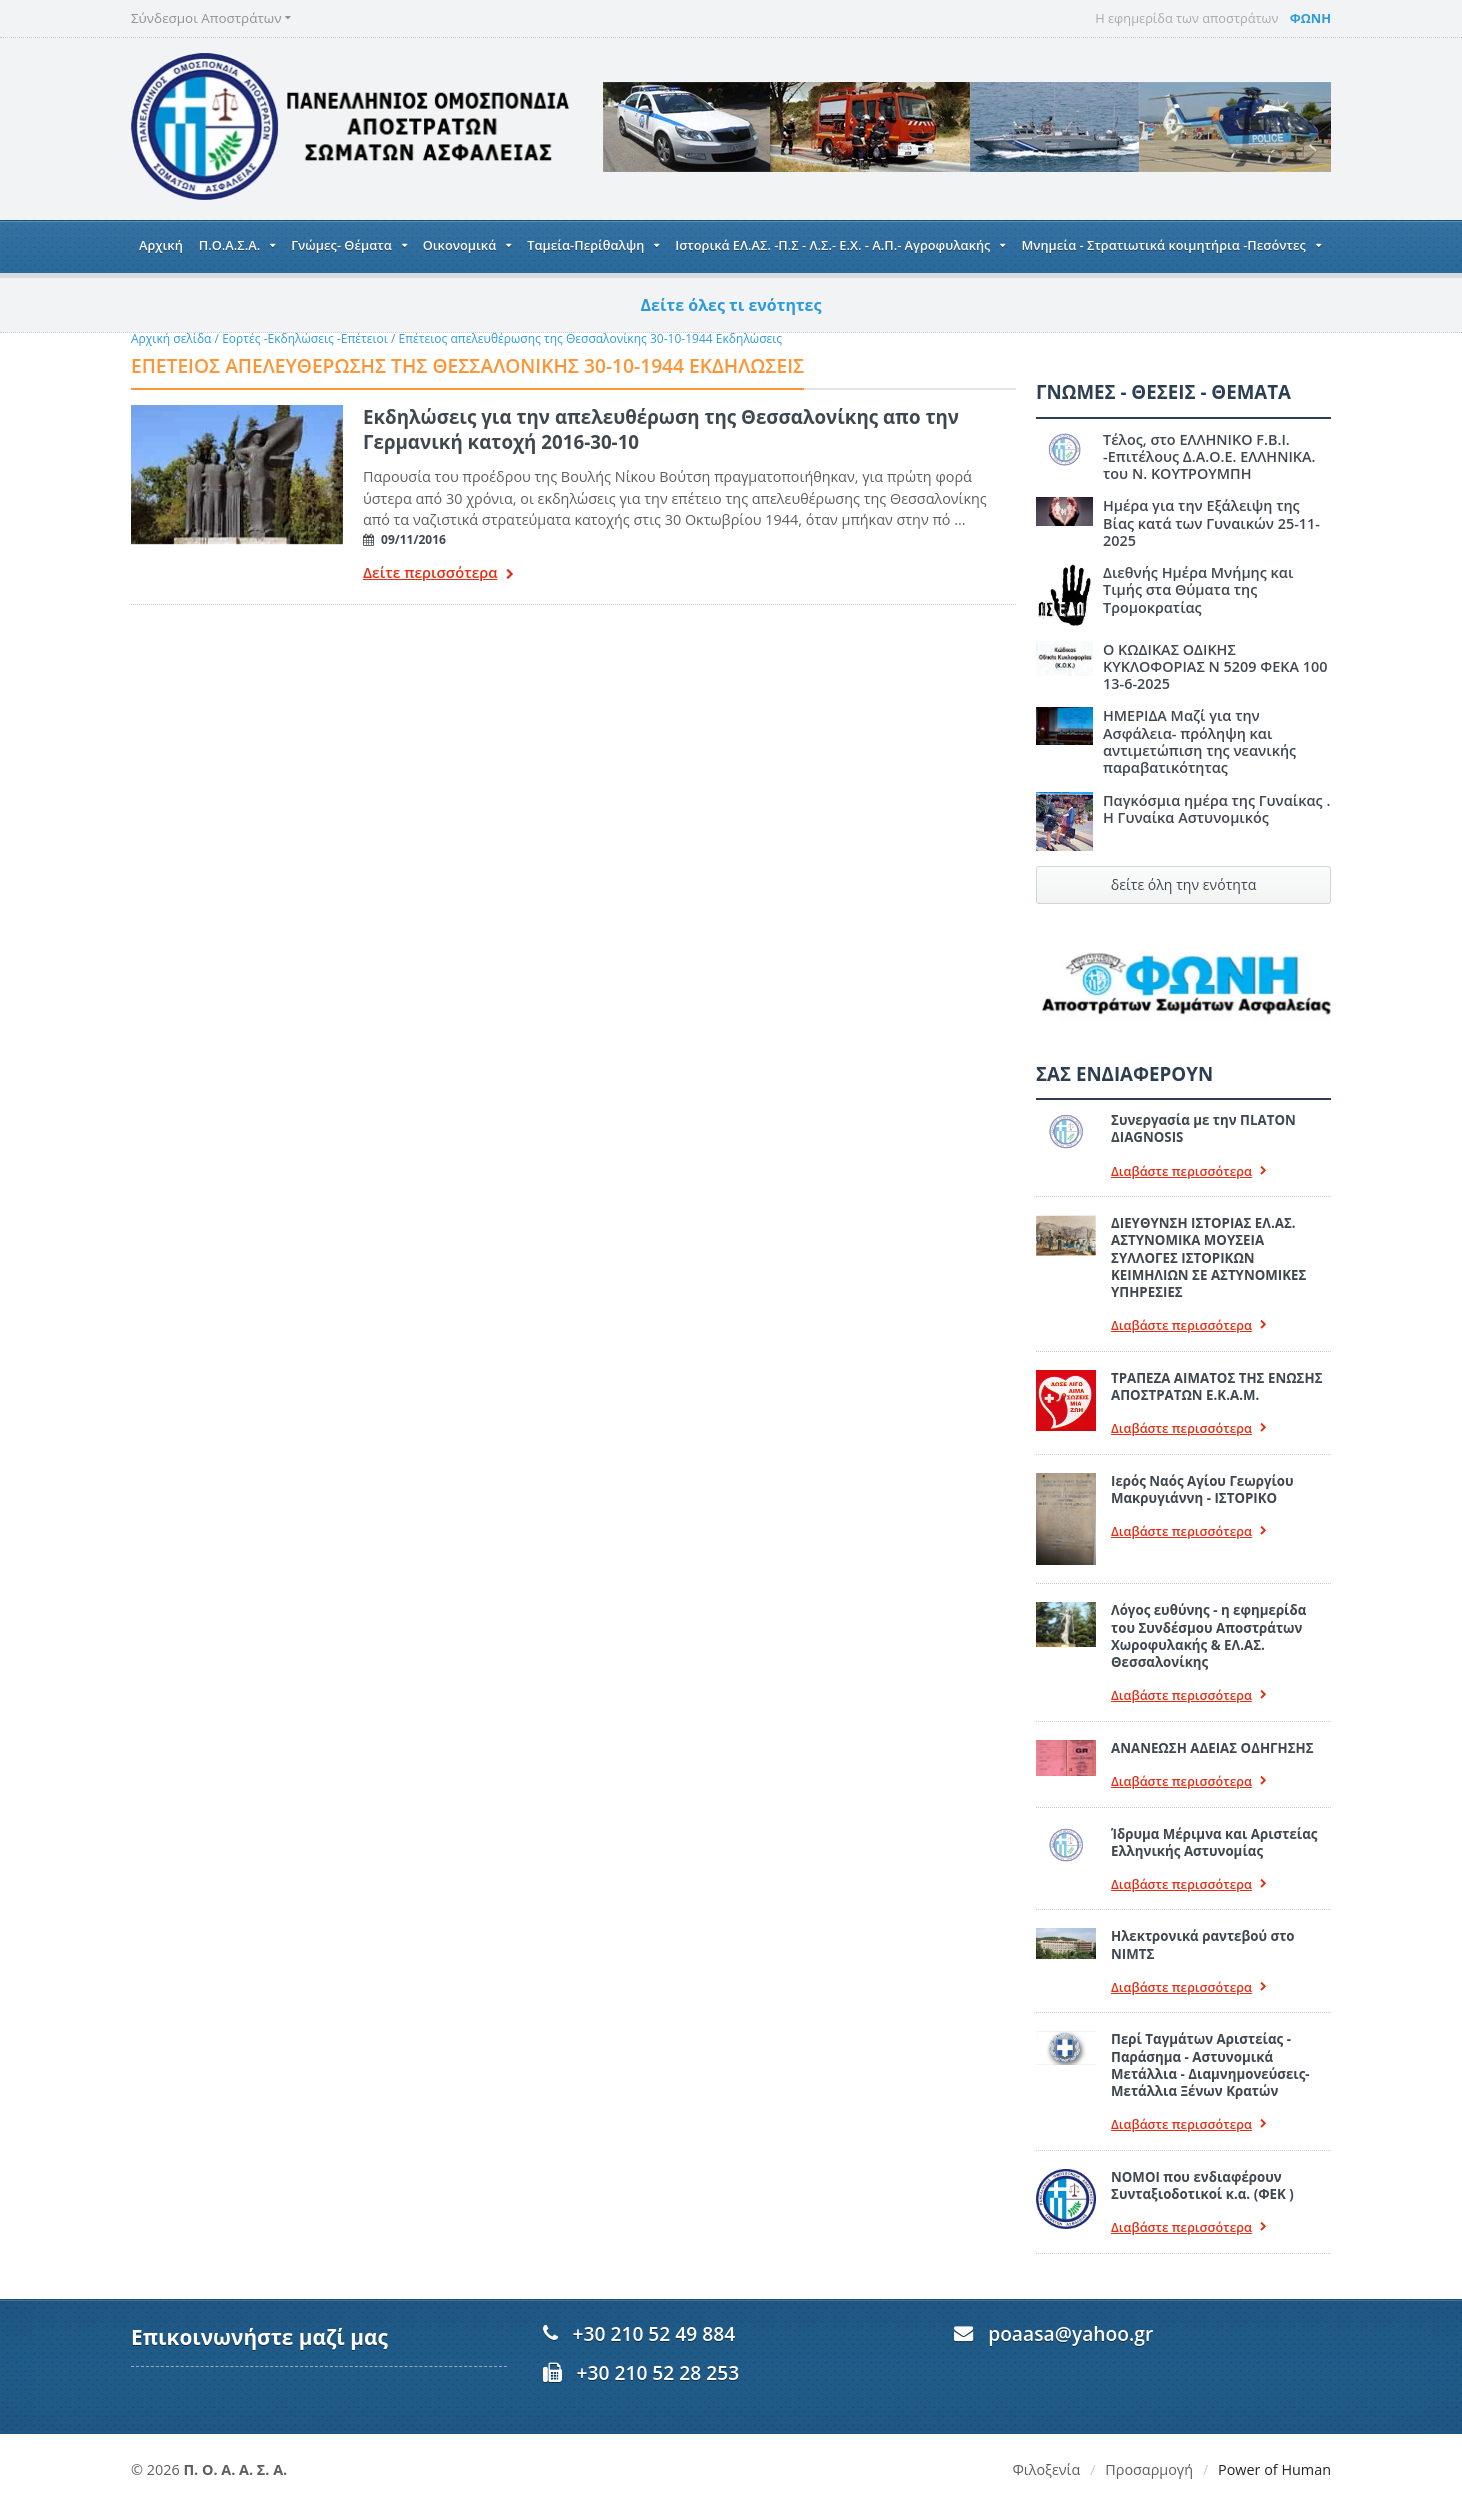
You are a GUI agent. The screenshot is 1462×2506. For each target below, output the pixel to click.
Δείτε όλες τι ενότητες (731, 305)
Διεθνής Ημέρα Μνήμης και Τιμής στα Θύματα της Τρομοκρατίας (1198, 590)
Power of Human (1274, 2469)
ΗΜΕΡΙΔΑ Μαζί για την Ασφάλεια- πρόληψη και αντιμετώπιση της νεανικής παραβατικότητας (1199, 741)
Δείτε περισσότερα (438, 574)
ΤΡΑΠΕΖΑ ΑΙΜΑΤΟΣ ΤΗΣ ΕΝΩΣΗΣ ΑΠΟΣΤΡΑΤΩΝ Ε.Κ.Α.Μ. (1216, 1386)
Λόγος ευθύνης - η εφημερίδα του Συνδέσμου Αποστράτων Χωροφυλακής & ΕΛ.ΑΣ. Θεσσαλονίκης (1208, 1636)
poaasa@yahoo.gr (1070, 2333)
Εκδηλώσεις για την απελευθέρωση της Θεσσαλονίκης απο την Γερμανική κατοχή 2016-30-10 (660, 428)
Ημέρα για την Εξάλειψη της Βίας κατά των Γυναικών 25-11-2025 (1211, 523)
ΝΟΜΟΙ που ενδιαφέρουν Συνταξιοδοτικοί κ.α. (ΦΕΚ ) (1202, 2185)
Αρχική (161, 245)
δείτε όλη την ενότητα (1183, 884)
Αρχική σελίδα (171, 338)
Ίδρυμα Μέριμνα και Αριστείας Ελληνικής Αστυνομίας (1214, 1842)
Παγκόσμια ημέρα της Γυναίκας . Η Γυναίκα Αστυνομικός (1216, 809)
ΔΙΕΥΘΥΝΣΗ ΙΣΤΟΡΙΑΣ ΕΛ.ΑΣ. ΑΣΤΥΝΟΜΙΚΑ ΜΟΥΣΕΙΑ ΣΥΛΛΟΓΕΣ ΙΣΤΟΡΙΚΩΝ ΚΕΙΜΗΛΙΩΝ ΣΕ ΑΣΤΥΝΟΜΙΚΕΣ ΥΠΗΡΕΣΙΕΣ (1208, 1257)
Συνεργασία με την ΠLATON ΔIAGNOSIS (1203, 1128)
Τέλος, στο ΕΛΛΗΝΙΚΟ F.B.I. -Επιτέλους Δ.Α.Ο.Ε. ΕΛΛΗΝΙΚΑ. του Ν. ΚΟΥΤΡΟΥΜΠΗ (1209, 457)
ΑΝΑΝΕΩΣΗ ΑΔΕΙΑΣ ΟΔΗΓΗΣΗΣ (1212, 1748)
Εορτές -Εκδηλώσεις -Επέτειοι (304, 338)
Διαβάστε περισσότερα (1189, 1171)
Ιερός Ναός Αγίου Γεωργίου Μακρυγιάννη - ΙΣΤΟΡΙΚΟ (1202, 1489)
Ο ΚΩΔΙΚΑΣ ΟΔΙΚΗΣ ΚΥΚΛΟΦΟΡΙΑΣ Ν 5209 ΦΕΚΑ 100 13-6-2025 (1215, 667)
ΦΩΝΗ (1310, 18)
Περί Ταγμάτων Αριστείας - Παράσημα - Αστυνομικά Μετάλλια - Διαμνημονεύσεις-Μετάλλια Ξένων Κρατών (1210, 2065)
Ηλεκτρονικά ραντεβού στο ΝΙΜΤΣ (1202, 1944)
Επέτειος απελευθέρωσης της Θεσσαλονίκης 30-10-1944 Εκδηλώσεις (589, 338)
